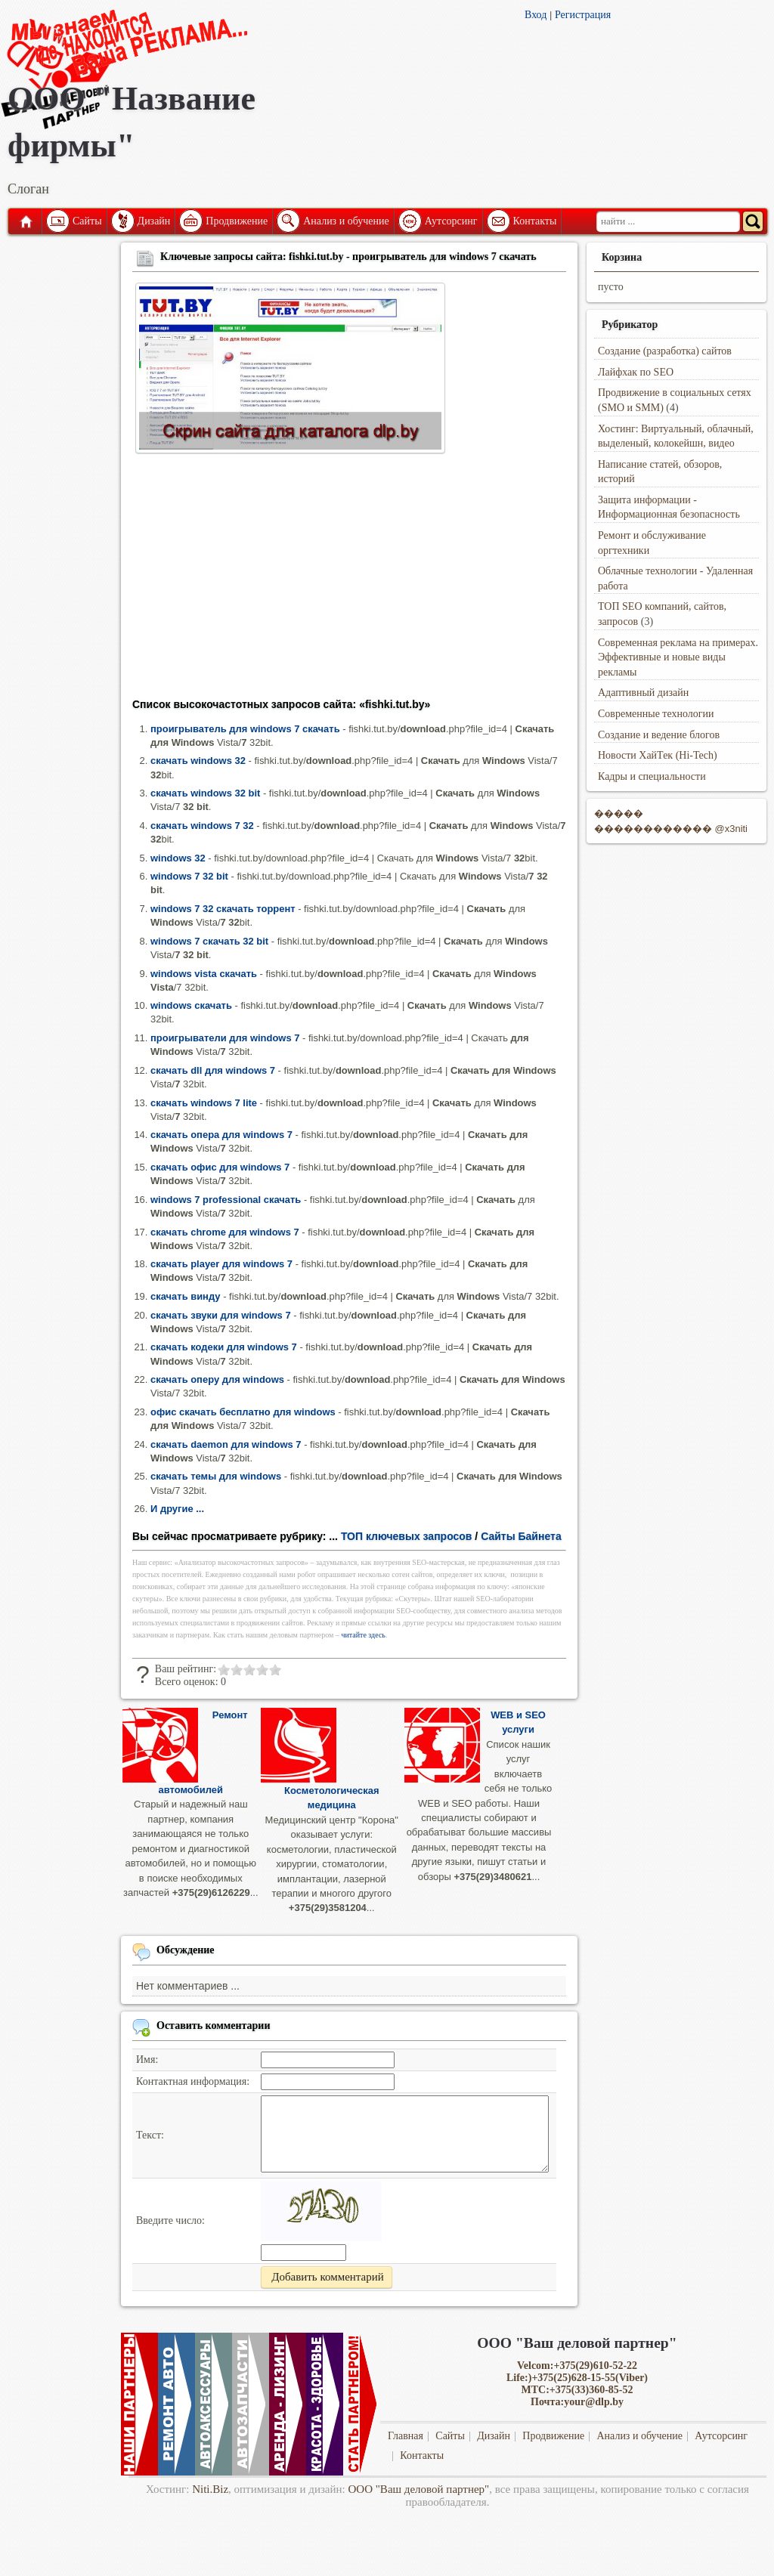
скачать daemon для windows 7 (226, 1444)
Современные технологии (656, 713)
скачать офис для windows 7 (219, 1167)
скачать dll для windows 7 (212, 1070)
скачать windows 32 (198, 760)
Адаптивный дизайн (643, 692)
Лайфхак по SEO (635, 372)
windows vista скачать (203, 973)
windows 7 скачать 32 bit (209, 941)
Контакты (535, 221)
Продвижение (237, 221)
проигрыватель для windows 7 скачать (245, 728)
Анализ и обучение (346, 221)
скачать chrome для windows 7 (224, 1232)
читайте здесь (363, 1635)
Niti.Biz (210, 2489)
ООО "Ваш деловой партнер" (419, 2489)
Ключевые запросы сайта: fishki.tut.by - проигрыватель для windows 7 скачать (348, 256)
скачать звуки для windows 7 (220, 1315)
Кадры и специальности (652, 776)
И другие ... (177, 1508)
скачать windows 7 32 (202, 825)
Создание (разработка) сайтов (665, 351)
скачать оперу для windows (217, 1379)
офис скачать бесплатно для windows (243, 1412)
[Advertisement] (349, 580)
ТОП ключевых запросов (406, 1536)
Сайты (87, 221)
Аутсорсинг (451, 221)
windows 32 (178, 858)
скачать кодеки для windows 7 (223, 1347)
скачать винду (185, 1296)
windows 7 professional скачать (225, 1199)
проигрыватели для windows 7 (224, 1038)
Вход (535, 14)
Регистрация (583, 14)
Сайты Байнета (521, 1536)
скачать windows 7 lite (203, 1103)
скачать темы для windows (215, 1476)
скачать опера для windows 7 (221, 1134)
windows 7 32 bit (189, 876)
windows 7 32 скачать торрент (223, 908)
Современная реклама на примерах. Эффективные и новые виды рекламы (678, 657)
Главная (25, 221)
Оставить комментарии (213, 2025)
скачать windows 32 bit (205, 793)
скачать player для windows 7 (221, 1263)
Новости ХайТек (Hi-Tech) (657, 755)
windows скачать (191, 1005)
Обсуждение (185, 1950)
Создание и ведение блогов (659, 735)
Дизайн (154, 221)
